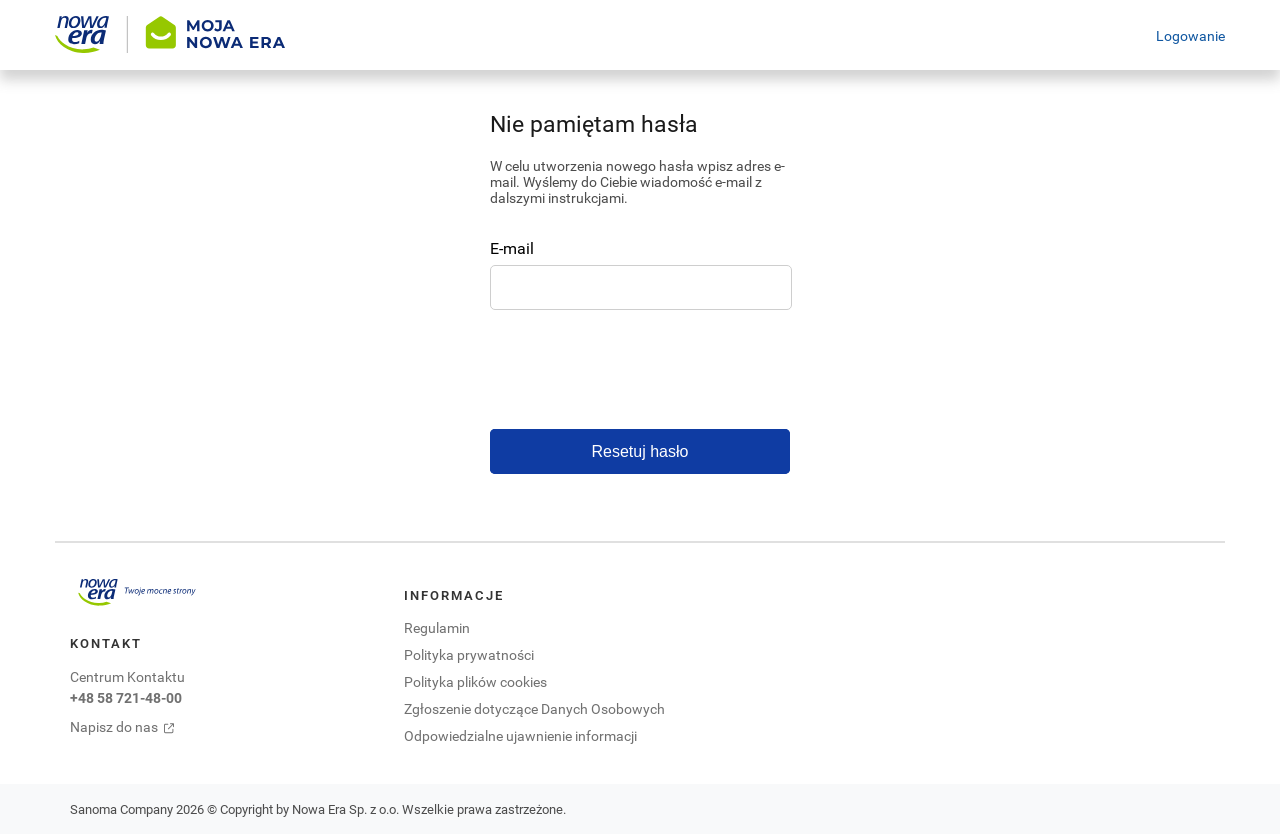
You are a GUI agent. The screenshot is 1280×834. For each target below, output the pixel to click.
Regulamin (437, 627)
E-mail (512, 248)
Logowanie (1190, 35)
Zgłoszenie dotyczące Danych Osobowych (534, 708)
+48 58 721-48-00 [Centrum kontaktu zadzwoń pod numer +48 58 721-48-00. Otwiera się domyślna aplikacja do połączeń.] (126, 697)
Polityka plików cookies (475, 681)
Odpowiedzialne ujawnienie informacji (520, 735)
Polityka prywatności (469, 654)
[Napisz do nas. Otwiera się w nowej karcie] (137, 727)
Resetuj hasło (640, 451)
